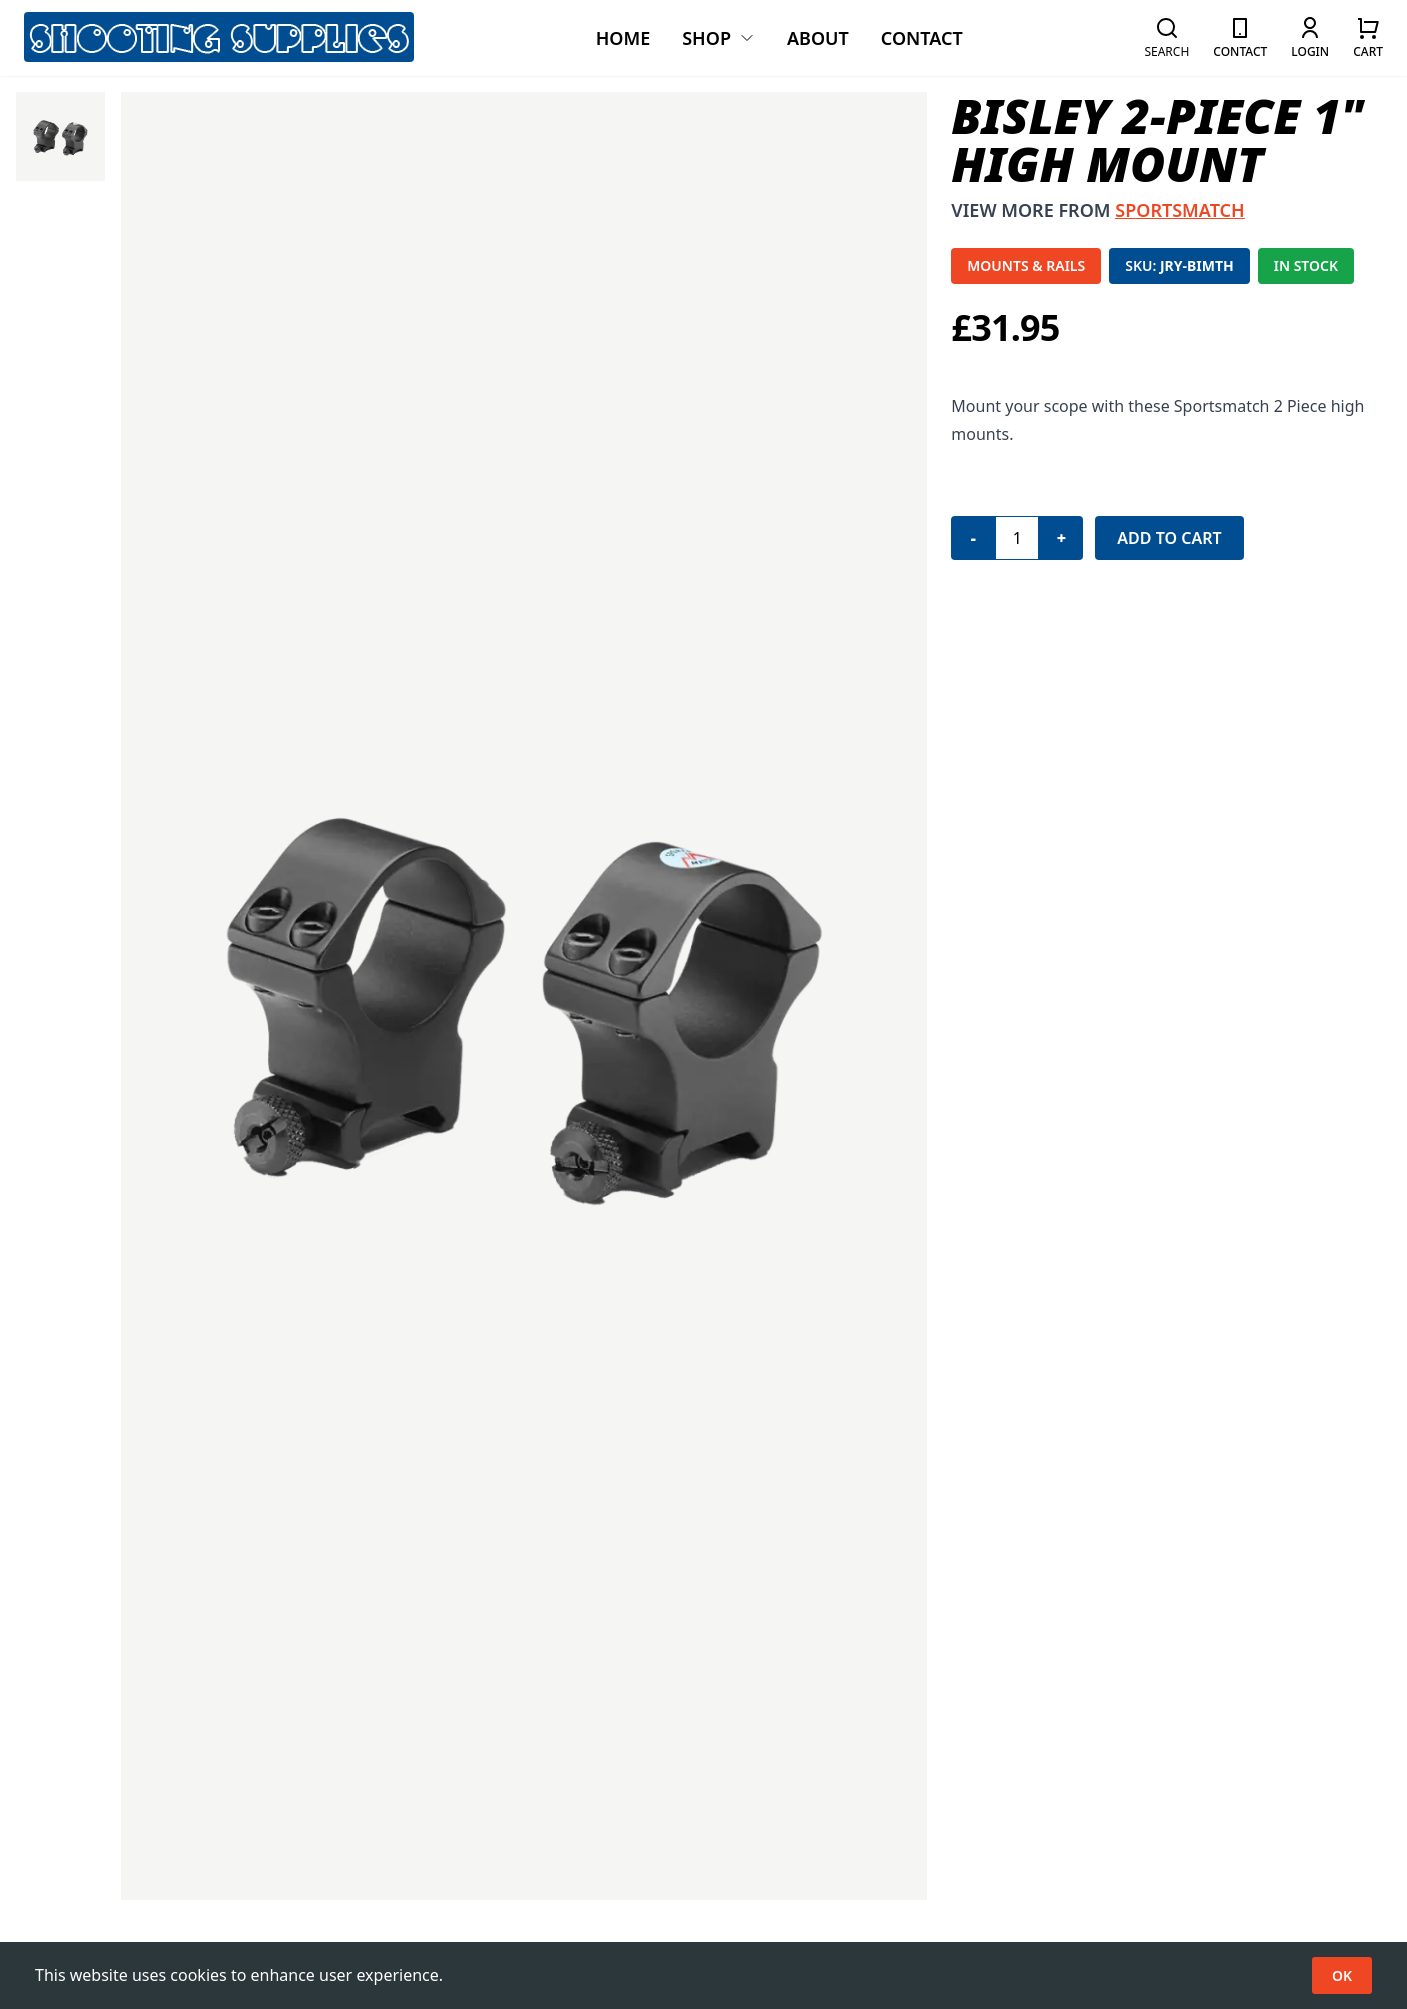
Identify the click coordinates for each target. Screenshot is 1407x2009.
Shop (718, 38)
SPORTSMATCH (1179, 210)
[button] (1166, 38)
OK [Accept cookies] (1342, 1975)
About (818, 38)
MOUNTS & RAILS (1026, 265)
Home (623, 38)
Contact (922, 38)
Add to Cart (1169, 538)
